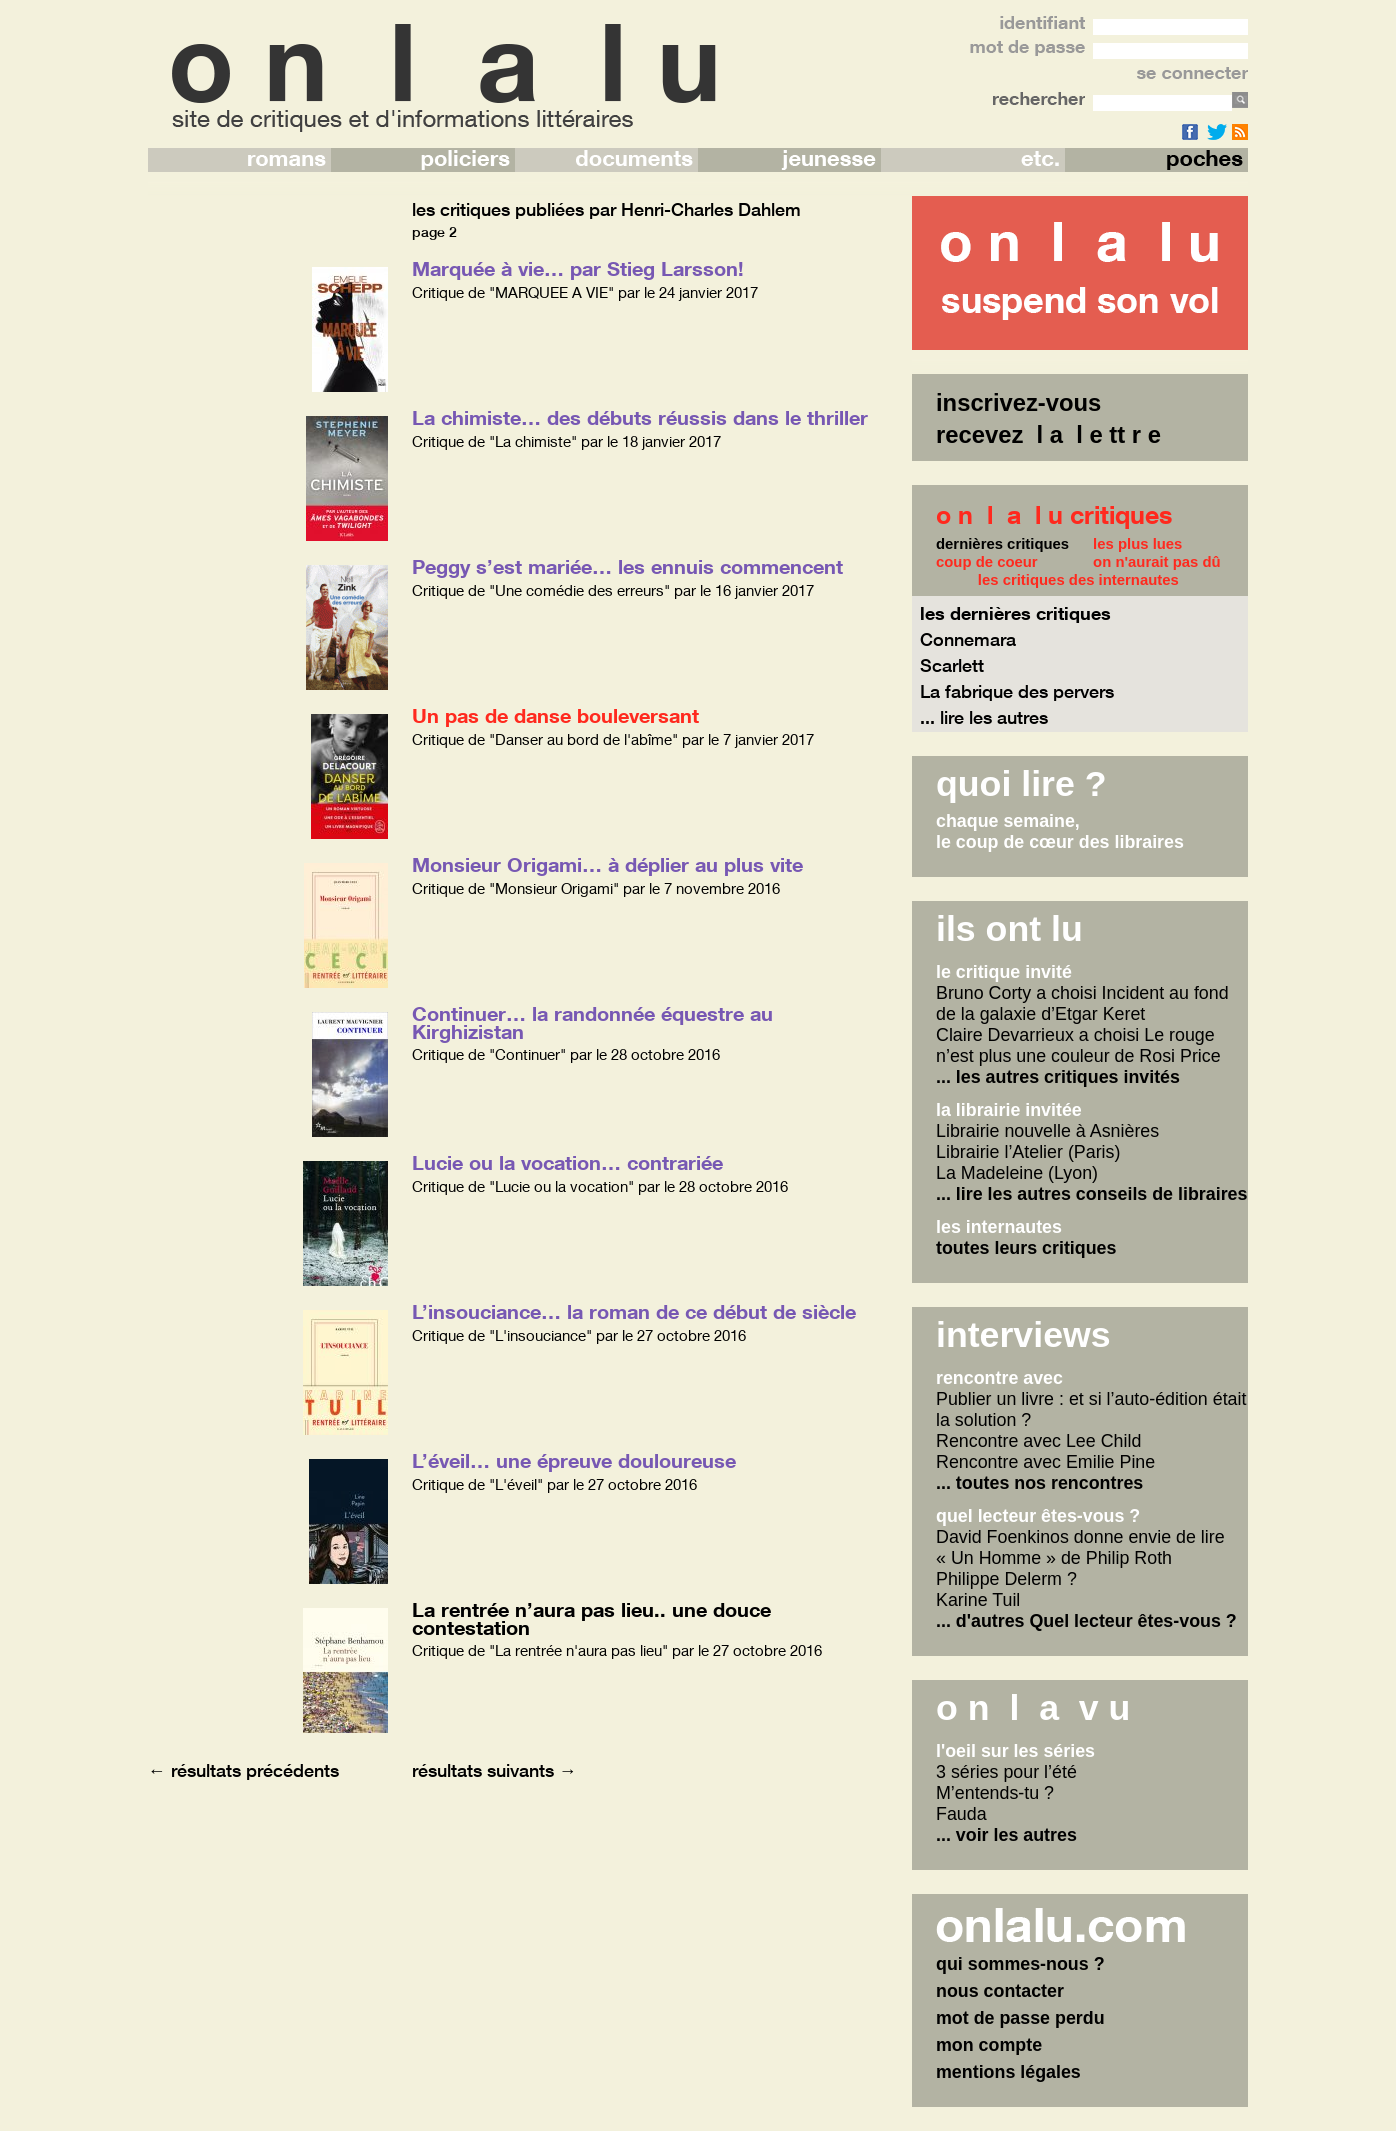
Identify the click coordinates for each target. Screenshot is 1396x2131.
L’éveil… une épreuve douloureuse (574, 1460)
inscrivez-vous (1018, 402)
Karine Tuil (978, 1600)
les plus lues (1137, 544)
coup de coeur (987, 562)
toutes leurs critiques (1026, 1248)
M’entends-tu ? (995, 1793)
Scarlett (952, 665)
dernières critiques (1002, 544)
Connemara (968, 639)
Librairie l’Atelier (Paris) (1028, 1152)
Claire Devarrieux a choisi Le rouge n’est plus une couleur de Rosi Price (1078, 1045)
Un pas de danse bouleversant (555, 715)
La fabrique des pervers (1017, 691)
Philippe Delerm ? (1006, 1579)
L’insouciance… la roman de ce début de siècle (634, 1311)
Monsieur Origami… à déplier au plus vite (607, 864)
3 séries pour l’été (1006, 1772)
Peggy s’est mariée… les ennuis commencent (627, 566)
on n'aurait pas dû (1157, 562)
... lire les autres (984, 717)
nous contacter (1000, 1991)
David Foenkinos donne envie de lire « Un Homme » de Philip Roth (1080, 1547)
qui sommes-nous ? (1020, 1964)
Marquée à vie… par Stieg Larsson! (578, 268)
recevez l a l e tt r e (1048, 434)
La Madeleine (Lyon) (1017, 1173)
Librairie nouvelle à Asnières (1047, 1131)
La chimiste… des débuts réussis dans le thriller (640, 417)
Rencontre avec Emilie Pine (1045, 1462)
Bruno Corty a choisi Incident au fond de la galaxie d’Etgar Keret (1082, 1003)
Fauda (961, 1814)
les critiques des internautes (1078, 580)
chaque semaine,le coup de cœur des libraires (1060, 831)
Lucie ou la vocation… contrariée (567, 1162)
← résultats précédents (243, 1770)
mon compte (989, 2045)
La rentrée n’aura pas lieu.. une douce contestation (591, 1618)
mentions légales (1008, 2072)
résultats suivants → (494, 1770)
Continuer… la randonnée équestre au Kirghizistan (592, 1022)
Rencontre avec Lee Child (1038, 1441)
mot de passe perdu (1020, 2018)
